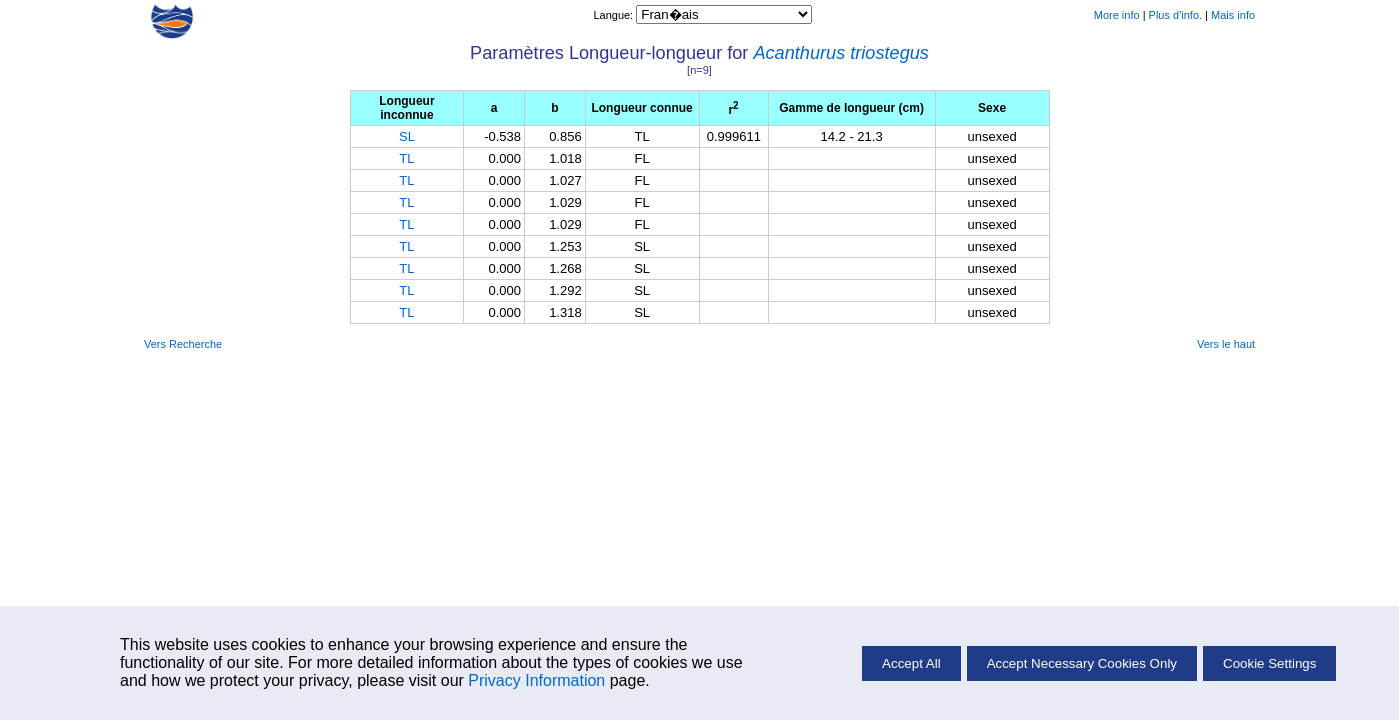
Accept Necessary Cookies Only (1082, 663)
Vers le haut (1226, 344)
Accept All (911, 663)
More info (1117, 15)
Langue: (614, 15)
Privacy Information (536, 680)
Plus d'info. (1175, 15)
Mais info (1233, 15)
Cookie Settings (1269, 663)
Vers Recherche (183, 344)
